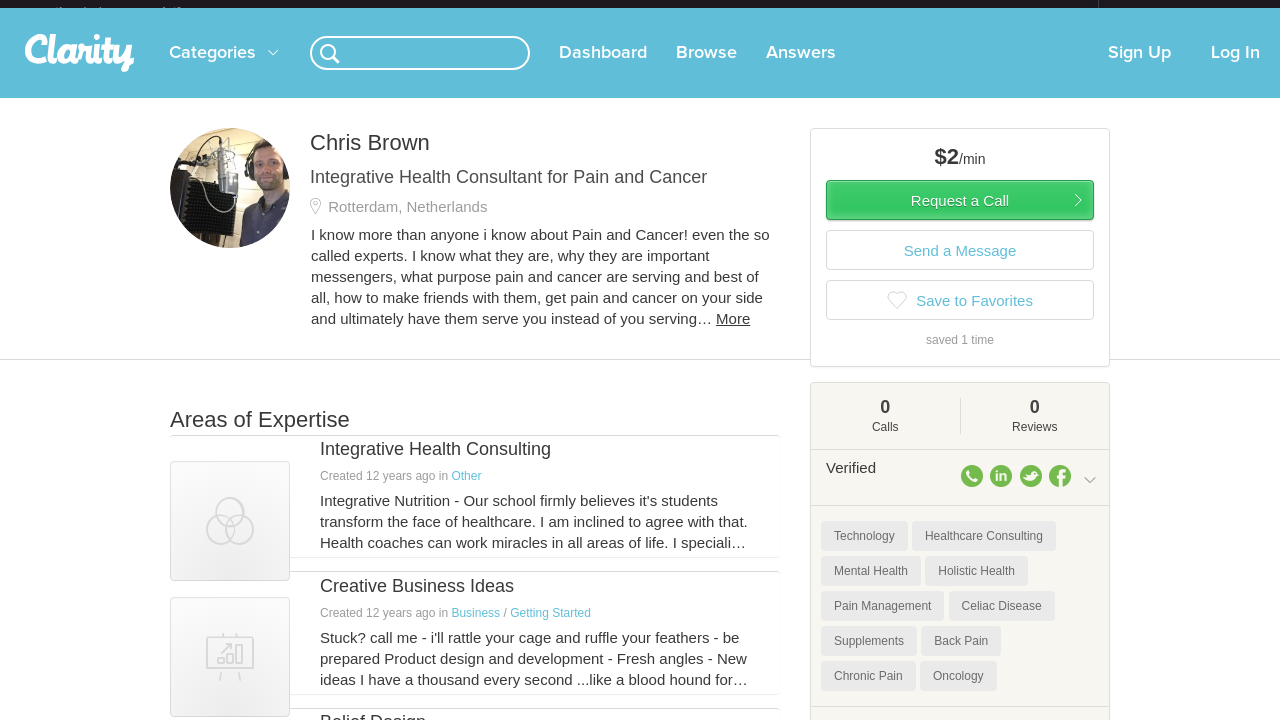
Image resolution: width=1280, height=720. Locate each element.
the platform (139, 11)
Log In (1235, 69)
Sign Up (1139, 69)
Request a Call (960, 216)
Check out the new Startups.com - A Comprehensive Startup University (880, 13)
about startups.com (1169, 13)
